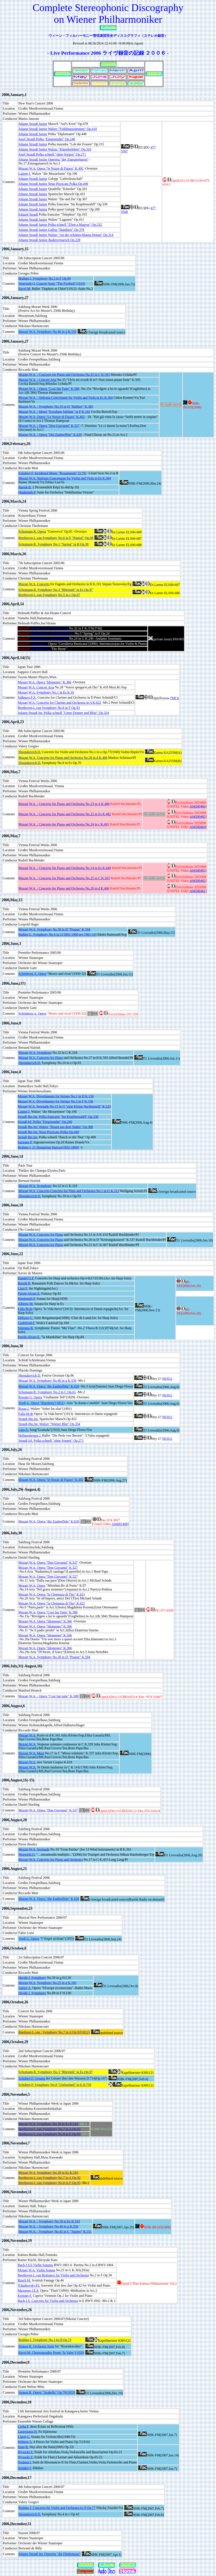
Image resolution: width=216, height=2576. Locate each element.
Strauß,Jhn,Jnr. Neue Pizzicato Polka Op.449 (48, 1132)
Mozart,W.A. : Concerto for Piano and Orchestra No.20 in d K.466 (64, 888)
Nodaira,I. (25, 2462)
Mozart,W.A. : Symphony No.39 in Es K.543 (49, 2221)
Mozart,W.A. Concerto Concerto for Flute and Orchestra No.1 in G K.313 (69, 1191)
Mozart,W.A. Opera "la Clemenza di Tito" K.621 (52, 1594)
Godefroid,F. (26, 1323)
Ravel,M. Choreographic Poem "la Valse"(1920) (51, 2352)
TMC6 (174, 698)
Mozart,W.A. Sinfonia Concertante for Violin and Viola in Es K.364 (65, 478)
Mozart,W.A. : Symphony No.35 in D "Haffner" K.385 (56, 406)
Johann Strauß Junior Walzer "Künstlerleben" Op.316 (55, 149)
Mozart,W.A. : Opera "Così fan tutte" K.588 (49, 1696)
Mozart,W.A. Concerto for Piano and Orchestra (51, 1859)
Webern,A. (25, 2442)
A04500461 (197, 891)
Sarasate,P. (25, 1142)
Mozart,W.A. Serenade (34, 1849)
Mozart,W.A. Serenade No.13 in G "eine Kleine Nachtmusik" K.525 (64, 1106)
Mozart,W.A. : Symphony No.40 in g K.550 (48, 2226)
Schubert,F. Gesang (32, 2078)
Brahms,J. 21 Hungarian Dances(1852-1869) (48, 1147)
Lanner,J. (25, 173)
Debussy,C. (25, 1318)
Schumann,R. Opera (32, 531)
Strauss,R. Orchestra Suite (36, 2346)
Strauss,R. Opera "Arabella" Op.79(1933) (47, 2392)
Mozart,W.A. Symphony (35, 1052)
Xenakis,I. (25, 2468)
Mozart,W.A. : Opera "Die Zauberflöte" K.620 (50, 434)
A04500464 (197, 827)
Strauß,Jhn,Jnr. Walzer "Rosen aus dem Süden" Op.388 (55, 1127)
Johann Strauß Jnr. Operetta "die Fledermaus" (50, 2554)
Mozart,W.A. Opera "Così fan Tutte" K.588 (48, 1612)
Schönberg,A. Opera (32, 973)
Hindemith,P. (27, 492)
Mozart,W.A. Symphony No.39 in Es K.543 (48, 2124)
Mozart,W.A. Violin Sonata (49, 628)
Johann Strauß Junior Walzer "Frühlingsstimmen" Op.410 (58, 129)
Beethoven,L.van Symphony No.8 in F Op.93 (49, 707)
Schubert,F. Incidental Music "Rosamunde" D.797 (53, 473)
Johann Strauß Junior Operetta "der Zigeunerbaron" (54, 159)
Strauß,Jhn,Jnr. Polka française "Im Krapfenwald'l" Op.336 (58, 1117)
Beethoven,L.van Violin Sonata (52, 633)
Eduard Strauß (28, 214)
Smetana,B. (26, 1328)
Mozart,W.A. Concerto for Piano (41, 1058)
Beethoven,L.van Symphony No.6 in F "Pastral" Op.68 (56, 538)
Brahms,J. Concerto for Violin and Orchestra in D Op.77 (57, 2508)
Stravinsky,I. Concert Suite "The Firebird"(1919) (52, 283)
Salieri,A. (25, 1988)
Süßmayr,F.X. (27, 697)
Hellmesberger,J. (30, 1435)
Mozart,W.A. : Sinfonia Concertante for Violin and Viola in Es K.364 (66, 397)
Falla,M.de (25, 1309)
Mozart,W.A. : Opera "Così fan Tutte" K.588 (49, 388)
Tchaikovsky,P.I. (29, 2285)
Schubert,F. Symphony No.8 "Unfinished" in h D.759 (55, 2085)
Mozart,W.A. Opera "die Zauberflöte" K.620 (49, 1386)
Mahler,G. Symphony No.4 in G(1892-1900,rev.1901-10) (58, 934)
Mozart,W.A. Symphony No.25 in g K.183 (47, 1983)
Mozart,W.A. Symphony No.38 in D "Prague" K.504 (54, 929)
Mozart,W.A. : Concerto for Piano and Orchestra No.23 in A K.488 (64, 804)
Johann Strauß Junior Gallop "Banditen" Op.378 (51, 230)
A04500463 (197, 870)
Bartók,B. (25, 487)
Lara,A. (24, 1430)
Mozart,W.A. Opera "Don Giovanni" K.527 (48, 1562)
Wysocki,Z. (26, 2452)
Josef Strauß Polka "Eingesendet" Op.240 (47, 139)
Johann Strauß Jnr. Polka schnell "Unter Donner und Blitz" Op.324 (63, 713)
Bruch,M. (24, 2280)
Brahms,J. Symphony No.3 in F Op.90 (45, 278)
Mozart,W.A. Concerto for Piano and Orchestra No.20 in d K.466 (63, 757)
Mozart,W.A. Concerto (34, 584)
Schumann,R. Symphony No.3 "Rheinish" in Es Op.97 (56, 590)
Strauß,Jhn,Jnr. (28, 1137)
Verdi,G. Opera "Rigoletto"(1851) (42, 1403)
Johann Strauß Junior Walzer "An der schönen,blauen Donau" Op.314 (66, 235)
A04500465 (197, 816)
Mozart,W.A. (27, 1735)
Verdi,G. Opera (29, 1938)
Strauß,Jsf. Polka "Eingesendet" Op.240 (45, 1122)
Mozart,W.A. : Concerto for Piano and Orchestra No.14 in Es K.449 (65, 868)
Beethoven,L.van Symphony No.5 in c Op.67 (49, 595)
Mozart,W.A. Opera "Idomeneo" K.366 (44, 682)
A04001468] (120, 1524)
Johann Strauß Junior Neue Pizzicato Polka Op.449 (53, 184)
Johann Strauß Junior (33, 124)
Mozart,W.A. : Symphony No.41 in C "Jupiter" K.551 (55, 2231)
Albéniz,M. (25, 1304)
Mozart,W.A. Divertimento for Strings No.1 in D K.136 (56, 1096)
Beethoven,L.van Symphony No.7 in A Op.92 (50, 2129)
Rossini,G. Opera (30, 1397)
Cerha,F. (23, 2426)
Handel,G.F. (26, 1278)
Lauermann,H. (27, 2431)
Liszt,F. (23, 1288)
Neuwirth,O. (27, 1854)
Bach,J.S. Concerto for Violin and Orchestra (48, 2301)
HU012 (167, 1378)
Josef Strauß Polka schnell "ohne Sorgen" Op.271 (52, 154)
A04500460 (197, 806)
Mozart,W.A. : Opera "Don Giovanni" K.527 (49, 426)
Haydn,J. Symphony (32, 1978)
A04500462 (197, 881)
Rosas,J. (24, 1408)
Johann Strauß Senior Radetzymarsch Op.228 (49, 240)
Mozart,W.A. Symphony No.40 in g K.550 (47, 331)
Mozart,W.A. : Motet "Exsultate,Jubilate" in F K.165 (54, 411)
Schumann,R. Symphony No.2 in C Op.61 (47, 1392)
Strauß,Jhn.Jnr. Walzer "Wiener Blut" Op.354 (49, 1424)
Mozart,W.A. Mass (31, 1753)
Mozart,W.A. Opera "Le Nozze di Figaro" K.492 (52, 417)
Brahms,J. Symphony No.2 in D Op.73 (45, 2340)
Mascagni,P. (39, 643)
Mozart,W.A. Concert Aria (36, 687)
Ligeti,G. (24, 2437)
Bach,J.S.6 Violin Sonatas (35, 2265)
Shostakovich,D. (30, 752)
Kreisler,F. (25, 2295)
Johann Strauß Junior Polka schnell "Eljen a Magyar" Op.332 (60, 224)
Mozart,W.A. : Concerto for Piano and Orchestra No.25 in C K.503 (64, 374)
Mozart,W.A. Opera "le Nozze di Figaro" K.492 (51, 168)
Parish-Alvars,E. (29, 1293)
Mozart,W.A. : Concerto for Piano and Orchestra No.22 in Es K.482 (65, 814)
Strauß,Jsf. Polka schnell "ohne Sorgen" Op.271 (51, 1440)
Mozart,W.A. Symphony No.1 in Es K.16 (46, 692)
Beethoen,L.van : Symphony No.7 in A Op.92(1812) (54, 2032)
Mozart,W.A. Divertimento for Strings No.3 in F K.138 (55, 1101)
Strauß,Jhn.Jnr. (29, 1419)
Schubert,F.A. (40, 649)
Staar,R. (23, 2447)
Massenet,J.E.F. (28, 2290)
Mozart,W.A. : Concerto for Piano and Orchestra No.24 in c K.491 (64, 824)
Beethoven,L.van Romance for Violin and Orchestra (53, 2275)
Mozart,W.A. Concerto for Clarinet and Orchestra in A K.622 (59, 702)
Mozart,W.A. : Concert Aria (37, 380)
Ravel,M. (25, 288)
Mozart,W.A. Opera (32, 1585)
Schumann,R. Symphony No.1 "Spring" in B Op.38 (54, 544)
